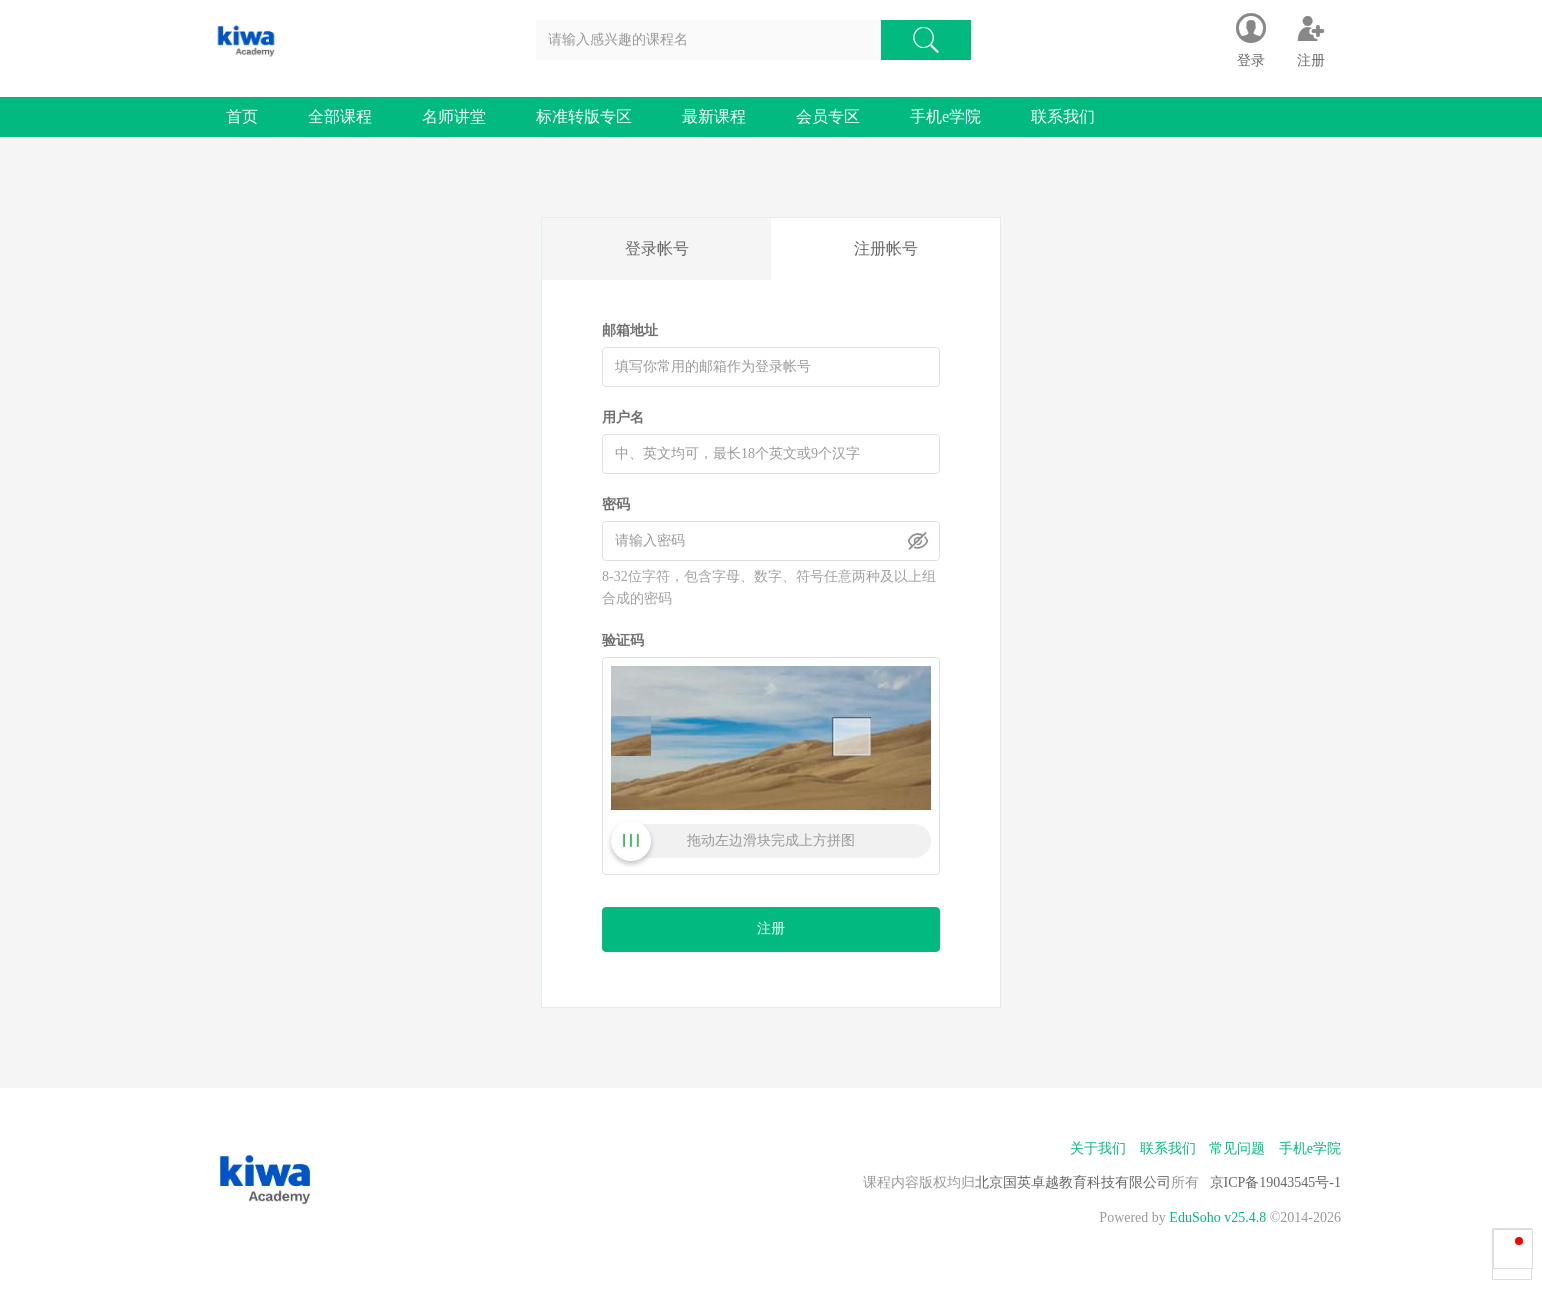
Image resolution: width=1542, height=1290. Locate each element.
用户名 (623, 417)
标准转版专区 (584, 116)
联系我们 (1063, 116)
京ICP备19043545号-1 (1275, 1182)
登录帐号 (657, 248)
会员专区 (828, 116)
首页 (242, 116)
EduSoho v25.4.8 (1217, 1217)
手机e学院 (945, 116)
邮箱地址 (630, 330)
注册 (771, 928)
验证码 (623, 640)
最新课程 (714, 116)
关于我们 (1098, 1148)
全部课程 (340, 116)
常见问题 (1237, 1148)
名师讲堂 (454, 116)
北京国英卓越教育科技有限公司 (1073, 1182)
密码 (616, 504)
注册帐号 (886, 248)
